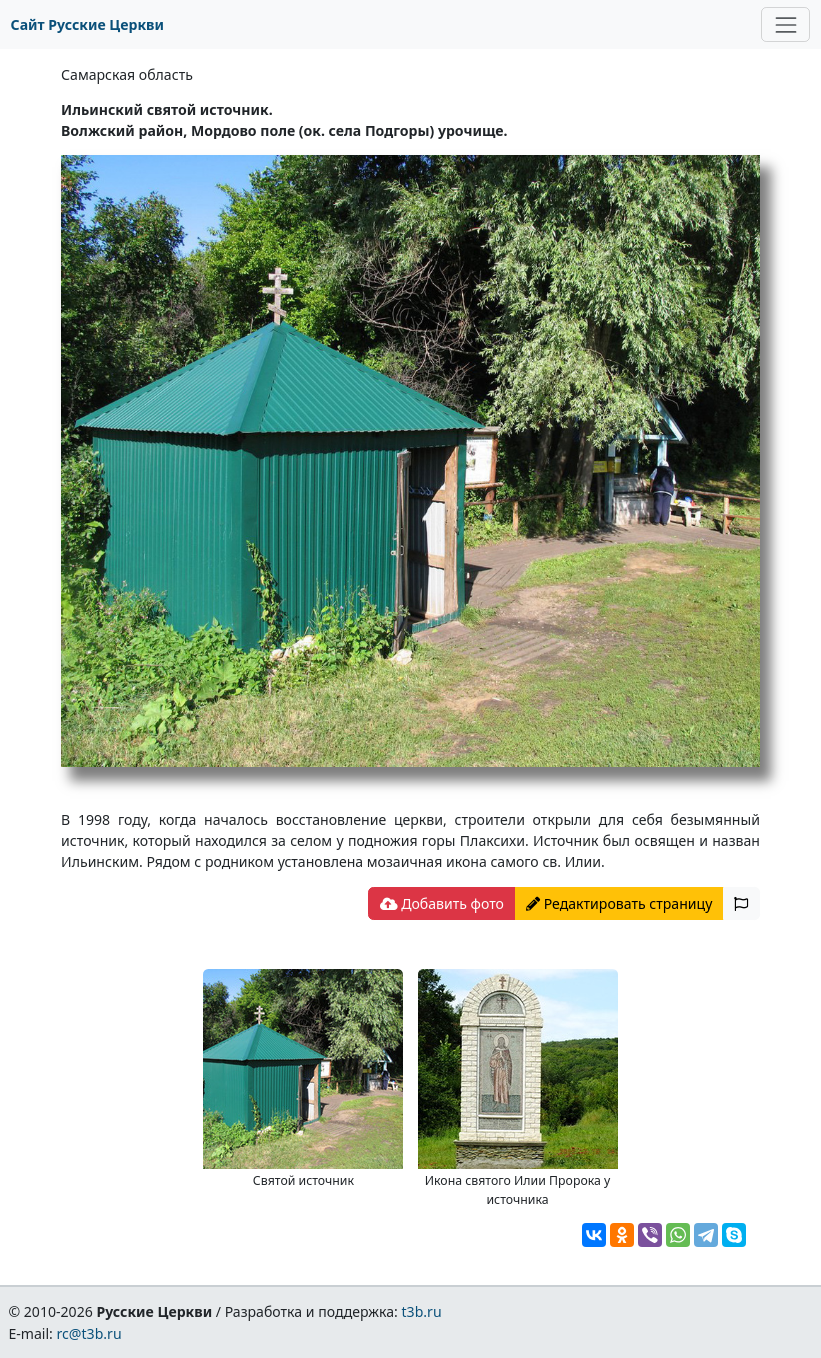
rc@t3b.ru (89, 1333)
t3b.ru (422, 1311)
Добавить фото (442, 903)
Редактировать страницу (619, 903)
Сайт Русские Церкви (87, 24)
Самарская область (127, 74)
